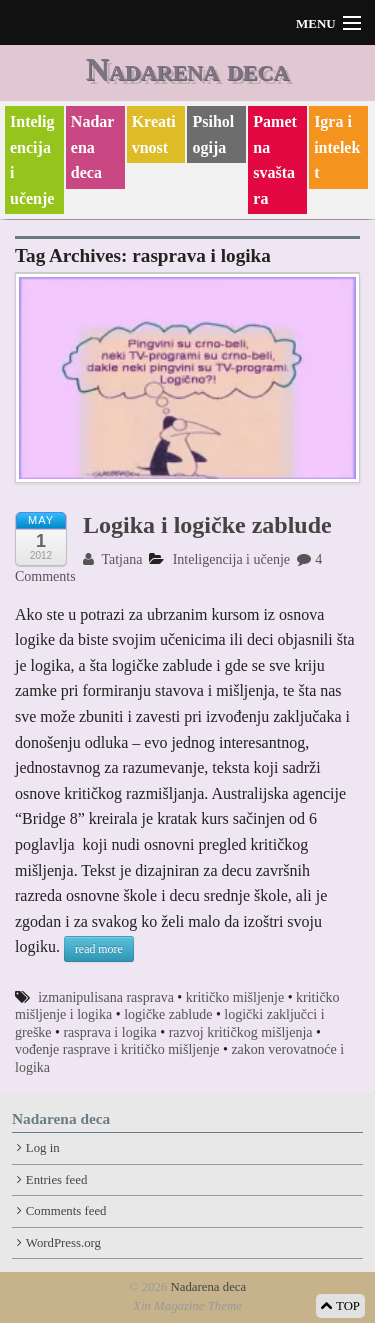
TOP (340, 1306)
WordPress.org (63, 1243)
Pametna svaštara (275, 160)
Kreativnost (154, 134)
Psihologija (213, 134)
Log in (43, 1148)
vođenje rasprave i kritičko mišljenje (117, 1049)
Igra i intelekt (337, 147)
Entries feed (56, 1180)
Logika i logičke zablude (207, 525)
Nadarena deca (187, 69)
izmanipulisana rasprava (106, 997)
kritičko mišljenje (235, 997)
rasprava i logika (109, 1032)
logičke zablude (168, 1014)
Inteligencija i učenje (32, 160)
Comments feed (66, 1211)
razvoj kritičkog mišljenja (241, 1032)
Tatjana (112, 559)
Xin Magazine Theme (187, 1306)
